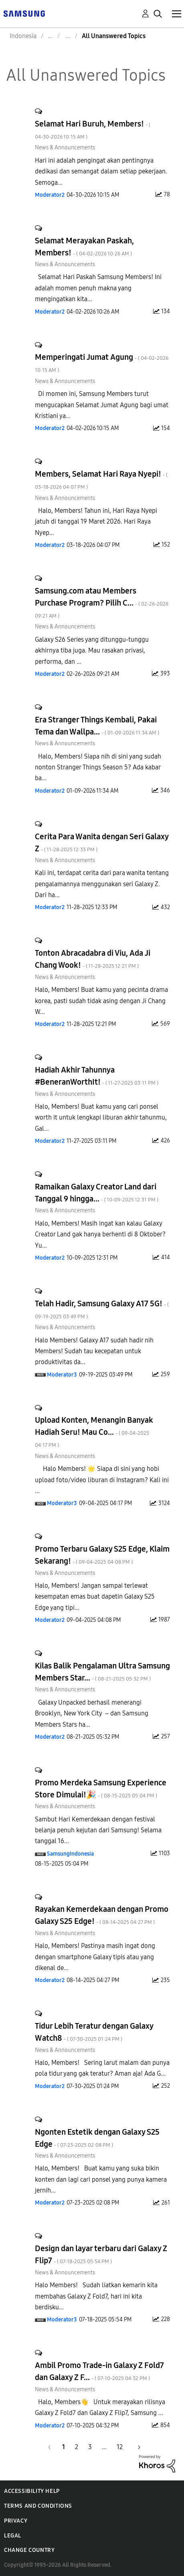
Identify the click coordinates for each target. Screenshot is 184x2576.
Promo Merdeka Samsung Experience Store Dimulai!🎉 (100, 1788)
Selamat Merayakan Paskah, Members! (84, 246)
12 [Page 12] (120, 2447)
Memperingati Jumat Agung (101, 362)
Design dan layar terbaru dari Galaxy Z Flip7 (101, 2254)
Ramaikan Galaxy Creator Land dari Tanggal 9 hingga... (96, 1192)
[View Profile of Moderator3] (62, 1374)
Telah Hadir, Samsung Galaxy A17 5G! (102, 1309)
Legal (12, 2535)
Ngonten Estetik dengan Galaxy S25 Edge (97, 2138)
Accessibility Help (32, 2491)
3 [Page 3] (90, 2447)
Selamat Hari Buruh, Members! (92, 129)
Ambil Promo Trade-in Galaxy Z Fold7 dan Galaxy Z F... (99, 2371)
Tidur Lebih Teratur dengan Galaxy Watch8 (94, 2032)
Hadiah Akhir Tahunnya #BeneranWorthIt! (96, 1076)
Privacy (15, 2520)
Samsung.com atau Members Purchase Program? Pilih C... (101, 602)
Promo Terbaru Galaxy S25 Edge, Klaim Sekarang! (102, 1555)
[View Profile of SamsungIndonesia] (70, 1853)
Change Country (29, 2550)
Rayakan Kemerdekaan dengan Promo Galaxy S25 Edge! (101, 1915)
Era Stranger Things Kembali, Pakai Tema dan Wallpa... (97, 725)
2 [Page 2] (76, 2447)
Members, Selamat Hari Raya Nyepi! (101, 479)
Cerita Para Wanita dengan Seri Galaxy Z (101, 842)
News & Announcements (65, 147)
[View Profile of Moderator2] (50, 195)
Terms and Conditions (38, 2506)
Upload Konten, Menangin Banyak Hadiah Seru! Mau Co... (94, 1431)
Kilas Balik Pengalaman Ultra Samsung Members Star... (102, 1672)
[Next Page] (136, 2447)
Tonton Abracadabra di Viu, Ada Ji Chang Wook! (92, 959)
